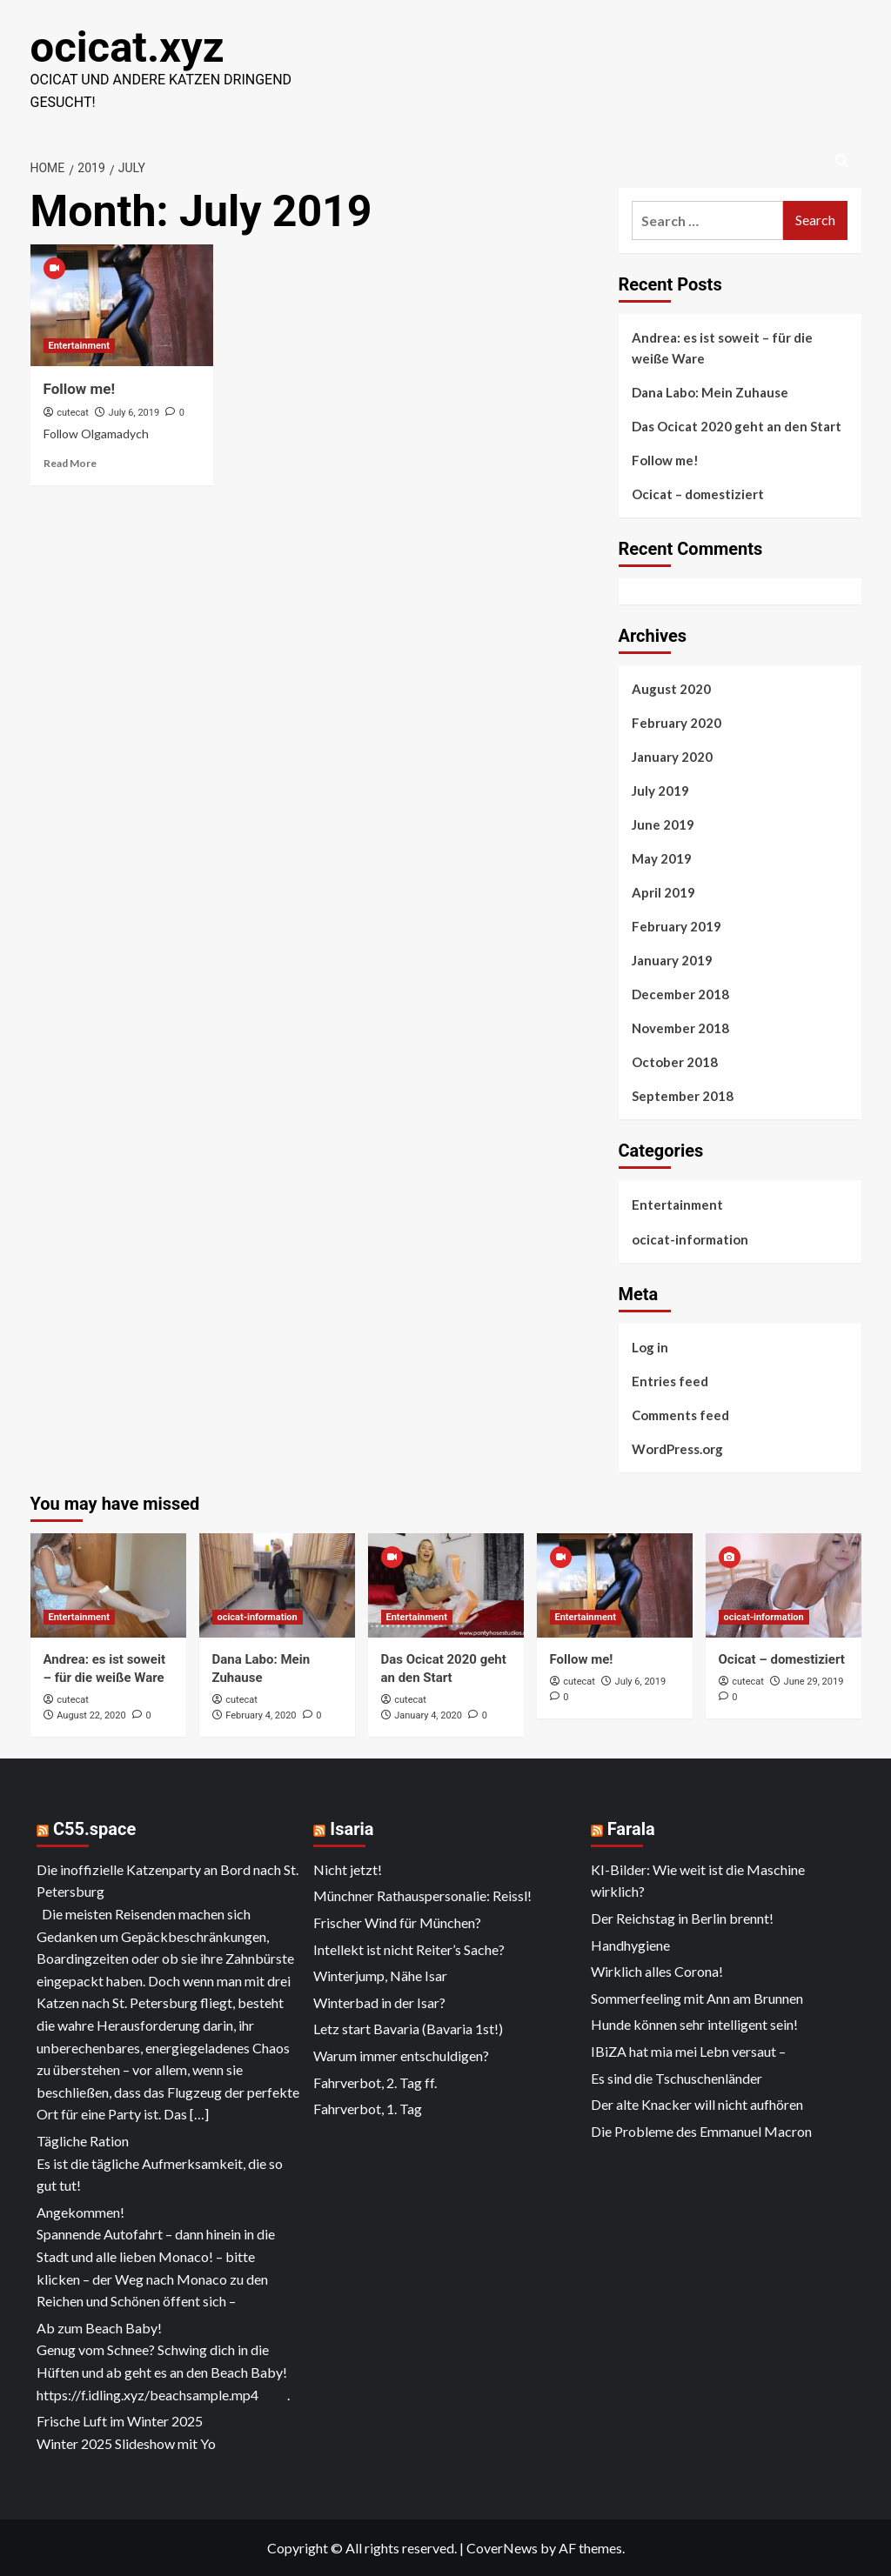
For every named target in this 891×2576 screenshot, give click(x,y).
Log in (650, 1346)
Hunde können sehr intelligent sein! (694, 2023)
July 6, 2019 (134, 411)
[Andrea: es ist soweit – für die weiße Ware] (108, 1584)
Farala (631, 1828)
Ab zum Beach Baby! (99, 2327)
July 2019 (660, 789)
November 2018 (680, 1027)
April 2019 (663, 891)
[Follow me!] (121, 304)
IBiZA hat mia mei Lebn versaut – (688, 2050)
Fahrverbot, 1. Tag (367, 2107)
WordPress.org (677, 1448)
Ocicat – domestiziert (698, 493)
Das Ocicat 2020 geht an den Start (736, 425)
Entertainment (677, 1203)
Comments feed (680, 1414)
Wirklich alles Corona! (657, 1970)
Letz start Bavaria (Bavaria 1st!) (408, 2027)
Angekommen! (80, 2211)
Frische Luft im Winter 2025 (120, 2420)
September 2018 (683, 1095)
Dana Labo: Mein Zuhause (710, 391)
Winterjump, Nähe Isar (380, 1974)
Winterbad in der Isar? (379, 2001)
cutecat (73, 411)
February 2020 (676, 722)
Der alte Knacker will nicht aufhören (697, 2103)
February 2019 (676, 925)
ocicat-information (690, 1238)
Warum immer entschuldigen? (401, 2054)
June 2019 (663, 823)
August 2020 (671, 688)
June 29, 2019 (814, 1680)
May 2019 (662, 857)
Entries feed (670, 1380)
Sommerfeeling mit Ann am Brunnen (697, 1997)
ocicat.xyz (125, 46)
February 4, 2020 (260, 1714)
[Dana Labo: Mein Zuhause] (277, 1584)
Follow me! (80, 388)
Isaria (351, 1828)
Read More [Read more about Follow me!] (70, 462)
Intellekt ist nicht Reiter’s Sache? (409, 1948)
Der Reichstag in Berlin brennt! (682, 1917)
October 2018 (675, 1061)
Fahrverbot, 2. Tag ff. (375, 2081)
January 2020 (672, 756)
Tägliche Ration (83, 2140)
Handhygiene (630, 1944)
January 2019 (672, 959)
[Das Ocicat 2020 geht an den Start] (446, 1584)
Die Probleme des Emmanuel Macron (701, 2130)
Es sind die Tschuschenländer (676, 2077)
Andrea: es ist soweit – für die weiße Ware (722, 347)
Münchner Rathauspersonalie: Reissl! (422, 1894)
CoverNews (502, 2547)
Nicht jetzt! (347, 1868)
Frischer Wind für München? (397, 1921)
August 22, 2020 (91, 1714)
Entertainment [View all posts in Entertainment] (79, 344)
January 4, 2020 (428, 1714)
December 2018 (680, 993)
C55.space (94, 1828)
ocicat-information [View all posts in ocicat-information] (258, 1616)
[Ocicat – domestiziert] (783, 1584)
